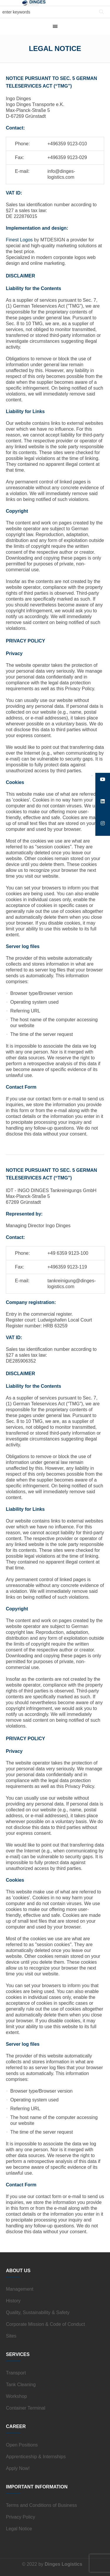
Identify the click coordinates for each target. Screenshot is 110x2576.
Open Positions (22, 2444)
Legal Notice (19, 2528)
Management (19, 2289)
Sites (11, 2335)
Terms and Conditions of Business (41, 2505)
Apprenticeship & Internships (36, 2456)
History (13, 2300)
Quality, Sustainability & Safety (38, 2312)
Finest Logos (19, 239)
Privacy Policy (20, 2516)
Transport (16, 2372)
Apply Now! (18, 2468)
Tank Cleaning (20, 2384)
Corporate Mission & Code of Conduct (45, 2324)
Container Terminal (25, 2407)
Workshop (16, 2396)
